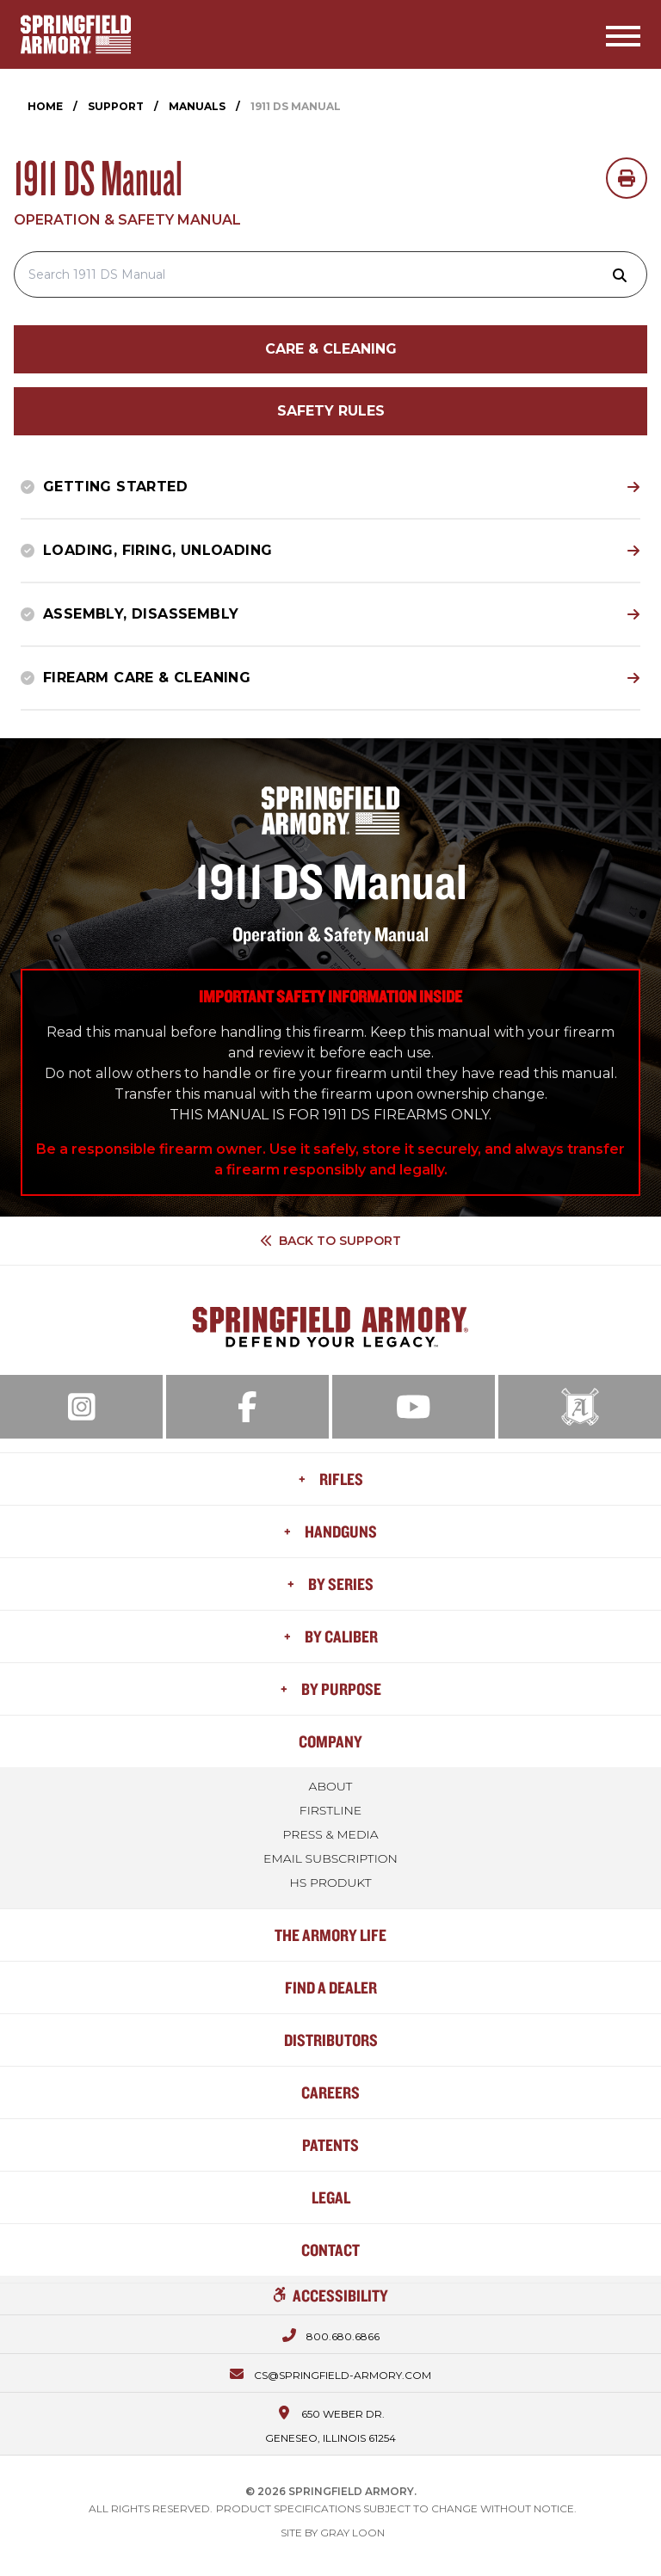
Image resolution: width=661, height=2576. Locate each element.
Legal (331, 2197)
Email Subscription (330, 1858)
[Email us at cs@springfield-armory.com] (330, 2373)
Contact (330, 2249)
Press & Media (330, 1834)
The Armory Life (330, 1934)
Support (116, 106)
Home (45, 106)
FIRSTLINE (330, 1810)
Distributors (331, 2039)
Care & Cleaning (331, 349)
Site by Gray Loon (333, 2532)
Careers (330, 2092)
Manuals (197, 106)
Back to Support (330, 1240)
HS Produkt (330, 1882)
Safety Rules (331, 411)
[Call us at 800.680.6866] (331, 2334)
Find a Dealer (331, 1987)
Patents (330, 2144)
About (331, 1786)
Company (330, 1741)
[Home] (76, 34)
